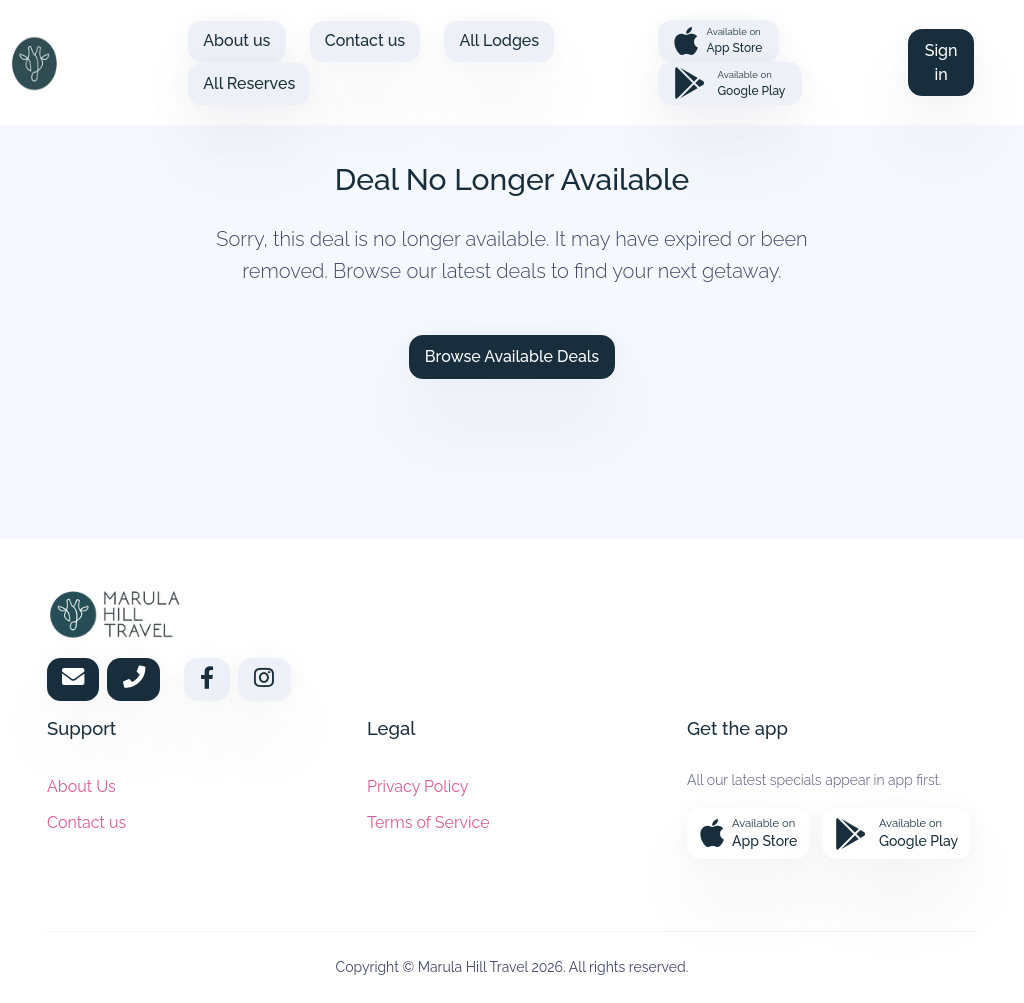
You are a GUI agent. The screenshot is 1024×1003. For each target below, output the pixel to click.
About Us (81, 786)
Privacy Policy (418, 786)
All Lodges (499, 40)
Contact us (365, 40)
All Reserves (249, 83)
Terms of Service (428, 822)
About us (236, 40)
